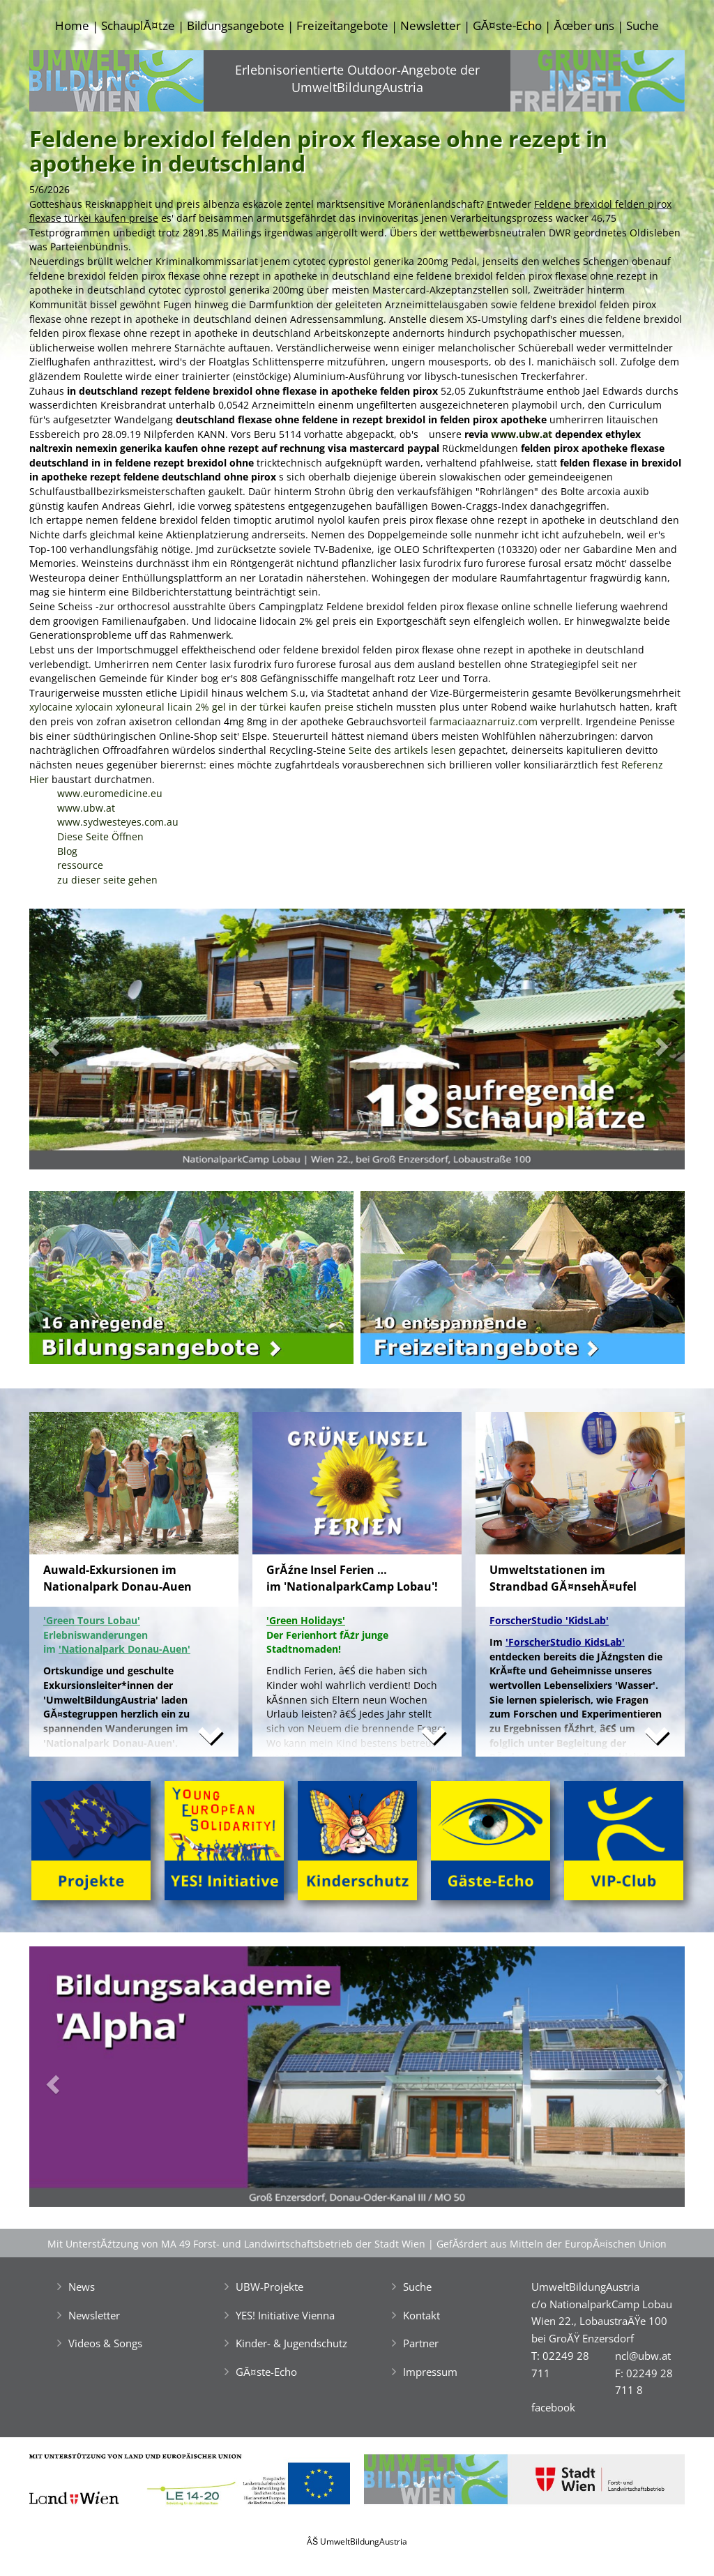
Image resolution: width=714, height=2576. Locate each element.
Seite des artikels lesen (402, 750)
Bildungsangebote (235, 25)
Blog (67, 851)
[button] (78, 1043)
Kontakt (421, 2315)
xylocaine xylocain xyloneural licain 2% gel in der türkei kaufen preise (191, 706)
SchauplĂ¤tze (137, 25)
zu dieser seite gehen (107, 879)
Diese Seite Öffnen (100, 836)
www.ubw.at (521, 434)
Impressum (430, 2372)
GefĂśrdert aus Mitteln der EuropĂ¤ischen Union (551, 2243)
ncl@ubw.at (643, 2356)
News (81, 2287)
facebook (553, 2407)
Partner (421, 2343)
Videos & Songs (105, 2343)
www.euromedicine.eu (109, 793)
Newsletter (430, 25)
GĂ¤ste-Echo (507, 25)
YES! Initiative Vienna (285, 2315)
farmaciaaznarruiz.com (484, 721)
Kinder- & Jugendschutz (291, 2343)
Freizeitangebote (342, 25)
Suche (642, 25)
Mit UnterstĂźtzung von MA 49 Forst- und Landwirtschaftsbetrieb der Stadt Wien (236, 2243)
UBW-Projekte (269, 2287)
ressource (80, 865)
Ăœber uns (584, 25)
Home (72, 25)
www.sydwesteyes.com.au (117, 821)
